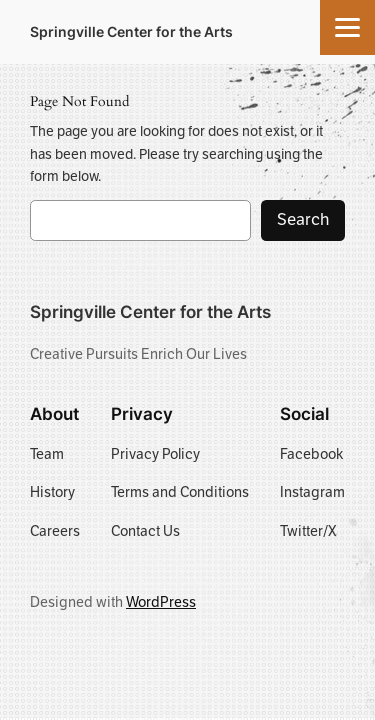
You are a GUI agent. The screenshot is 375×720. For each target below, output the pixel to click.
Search (303, 219)
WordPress (161, 602)
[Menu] (347, 27)
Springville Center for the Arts (131, 31)
